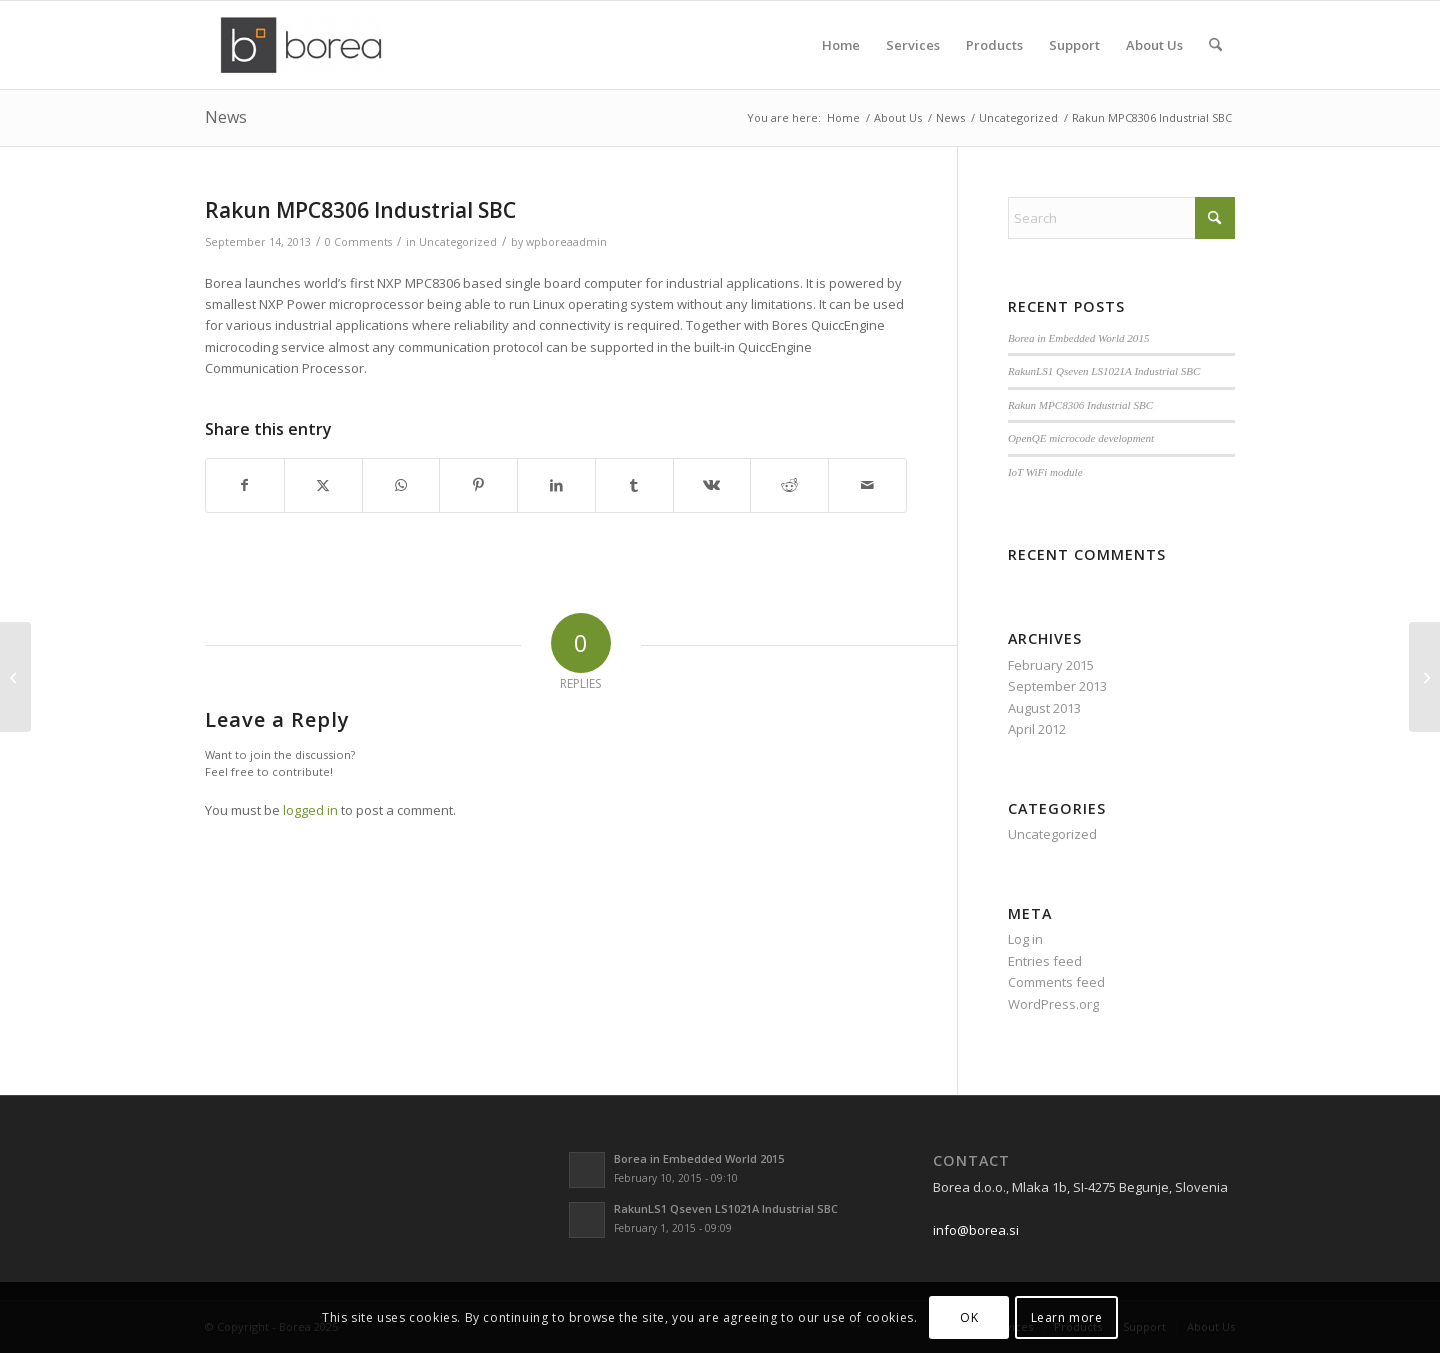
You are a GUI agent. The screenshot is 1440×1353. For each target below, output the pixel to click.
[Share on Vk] (712, 485)
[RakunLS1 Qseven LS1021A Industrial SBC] (1424, 677)
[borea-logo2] (301, 45)
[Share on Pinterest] (478, 485)
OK (969, 1317)
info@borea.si (976, 1230)
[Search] (1215, 45)
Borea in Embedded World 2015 (1079, 338)
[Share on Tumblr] (634, 485)
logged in (310, 810)
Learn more (1067, 1317)
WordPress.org (1053, 1004)
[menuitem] (841, 45)
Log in (1025, 939)
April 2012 (1037, 729)
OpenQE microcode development (1081, 438)
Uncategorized (458, 242)
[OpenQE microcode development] (15, 677)
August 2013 (1044, 708)
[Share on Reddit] (789, 485)
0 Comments (358, 242)
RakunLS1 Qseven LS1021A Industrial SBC (1104, 371)
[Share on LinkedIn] (556, 485)
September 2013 (1057, 686)
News (226, 117)
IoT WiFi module (1045, 472)
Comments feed (1056, 982)
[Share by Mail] (867, 485)
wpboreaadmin (566, 242)
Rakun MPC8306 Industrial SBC (1080, 405)
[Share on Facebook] (245, 485)
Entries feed (1045, 961)
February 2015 (1051, 665)
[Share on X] (323, 485)
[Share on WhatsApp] (401, 485)
